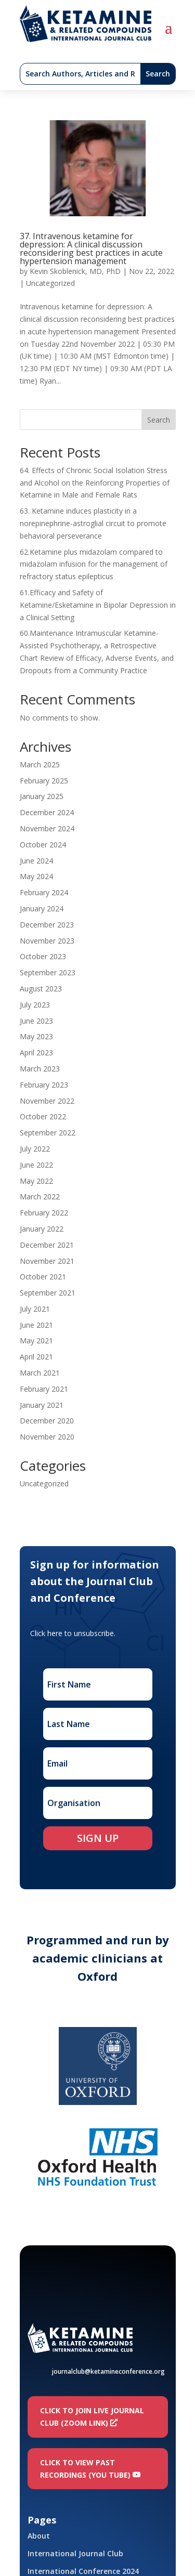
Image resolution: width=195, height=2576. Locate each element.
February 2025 (44, 781)
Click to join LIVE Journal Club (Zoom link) (92, 2416)
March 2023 (40, 1069)
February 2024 (44, 892)
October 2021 (43, 1277)
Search (158, 420)
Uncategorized (50, 283)
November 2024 (47, 828)
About (39, 2536)
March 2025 (40, 764)
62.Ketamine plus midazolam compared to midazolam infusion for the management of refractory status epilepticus (93, 564)
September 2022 (47, 1132)
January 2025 (41, 796)
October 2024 (43, 844)
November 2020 (47, 1437)
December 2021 (47, 1245)
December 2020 (47, 1421)
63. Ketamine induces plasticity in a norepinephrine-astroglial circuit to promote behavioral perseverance (93, 523)
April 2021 (36, 1357)
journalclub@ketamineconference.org (108, 2371)
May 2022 (36, 1181)
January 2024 (41, 908)
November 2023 (47, 941)
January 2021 (41, 1405)
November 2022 (47, 1101)
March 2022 (40, 1196)
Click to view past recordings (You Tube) (85, 2468)
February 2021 (44, 1389)
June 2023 (36, 1021)
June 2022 (36, 1165)
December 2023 (47, 925)
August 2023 (41, 988)
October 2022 (43, 1116)
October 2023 (43, 956)
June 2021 (36, 1325)
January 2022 (41, 1229)
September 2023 (47, 972)
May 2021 (36, 1340)
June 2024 (36, 861)
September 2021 (47, 1293)
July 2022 (35, 1149)
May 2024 (36, 876)
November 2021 (47, 1261)
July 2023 (35, 1005)
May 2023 (36, 1036)
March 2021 (40, 1373)
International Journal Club (75, 2553)
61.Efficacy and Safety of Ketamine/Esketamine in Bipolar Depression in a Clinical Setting (98, 604)
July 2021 (35, 1309)
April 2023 (36, 1052)
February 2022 (44, 1213)
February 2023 (44, 1085)
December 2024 (47, 812)
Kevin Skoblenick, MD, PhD (75, 271)
